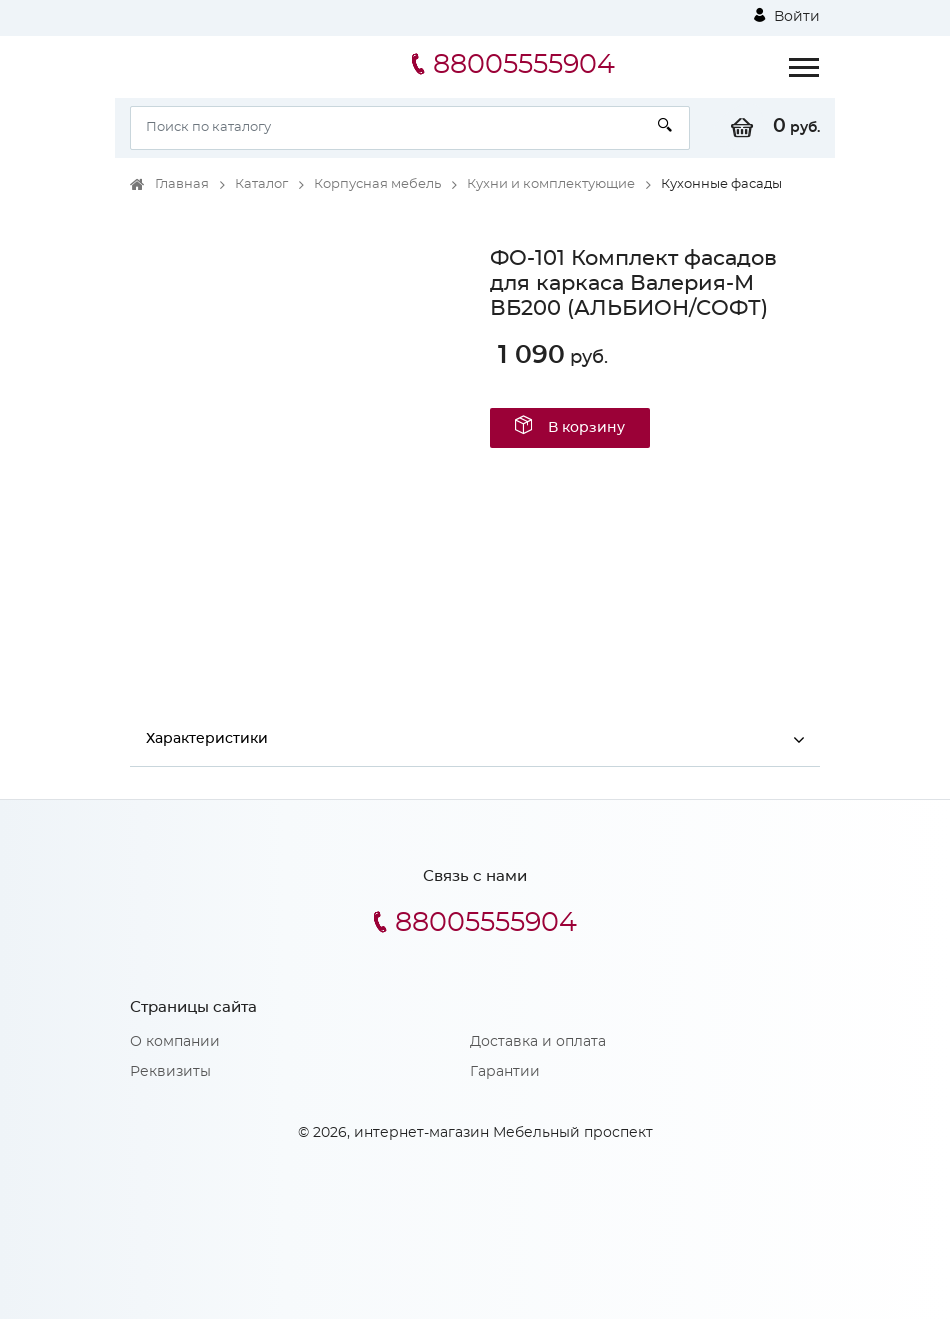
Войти (787, 16)
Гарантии (505, 1072)
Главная (182, 184)
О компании (175, 1042)
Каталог (261, 184)
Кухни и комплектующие (551, 184)
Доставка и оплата (538, 1042)
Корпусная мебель (377, 184)
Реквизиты (170, 1072)
